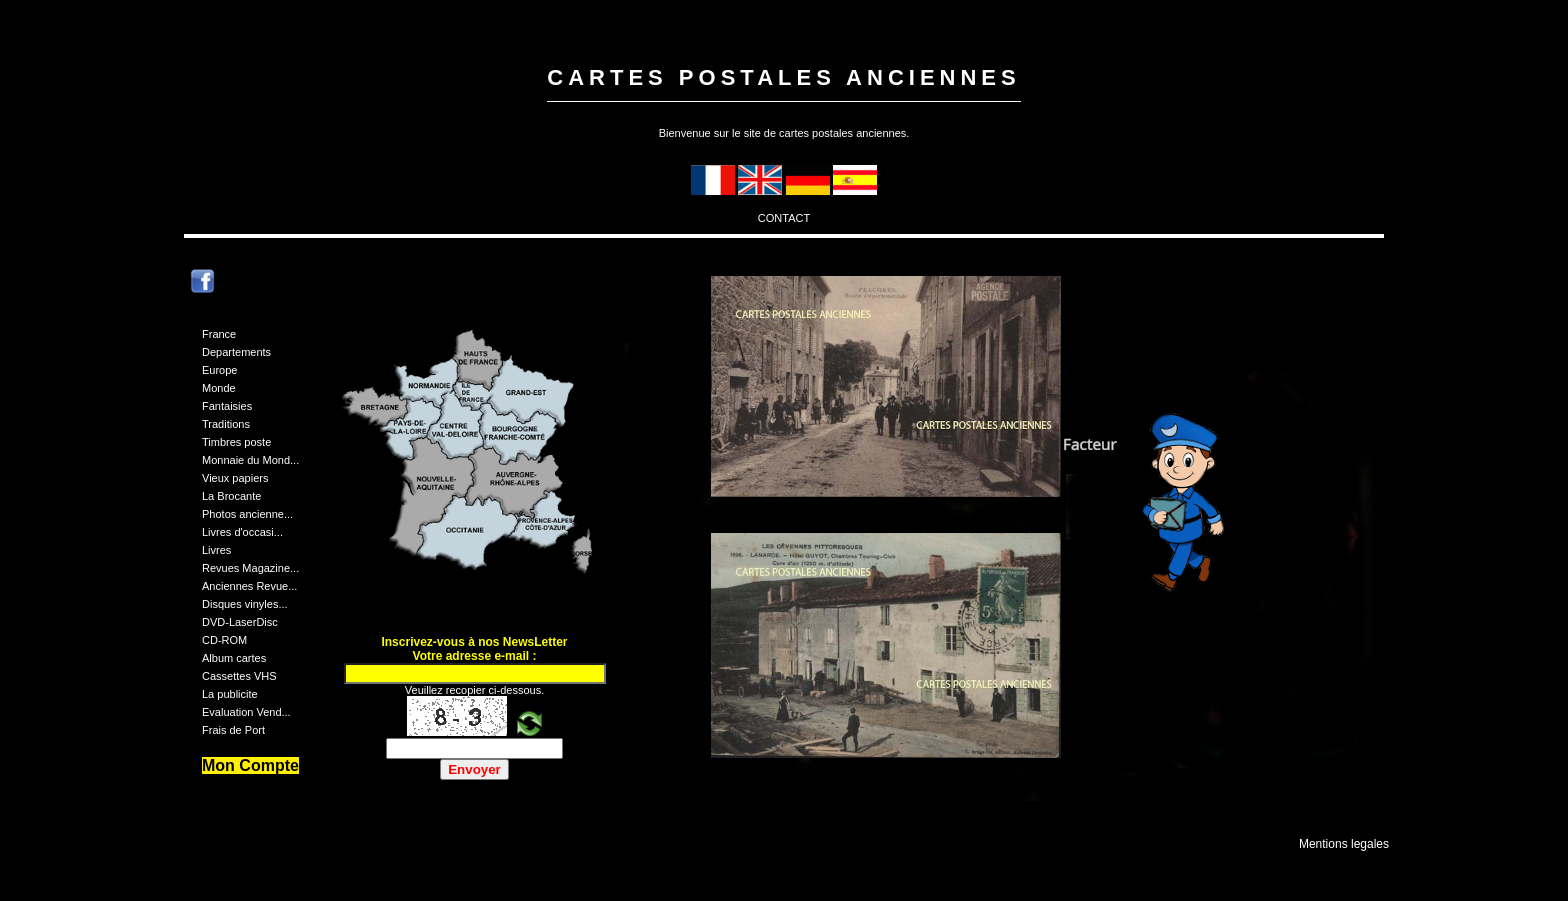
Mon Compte (250, 765)
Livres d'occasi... (242, 532)
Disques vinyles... (245, 604)
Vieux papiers (235, 478)
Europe (219, 370)
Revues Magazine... (250, 568)
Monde (219, 388)
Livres (216, 550)
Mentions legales (1344, 844)
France (219, 334)
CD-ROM (224, 640)
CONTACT (784, 218)
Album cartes (234, 658)
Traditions (226, 424)
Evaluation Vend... (246, 712)
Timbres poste (236, 442)
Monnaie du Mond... (250, 460)
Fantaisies (227, 406)
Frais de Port (233, 730)
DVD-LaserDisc (240, 622)
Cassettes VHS (239, 676)
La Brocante (231, 496)
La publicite (230, 694)
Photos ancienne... (247, 514)
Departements (236, 352)
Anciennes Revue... (249, 586)
